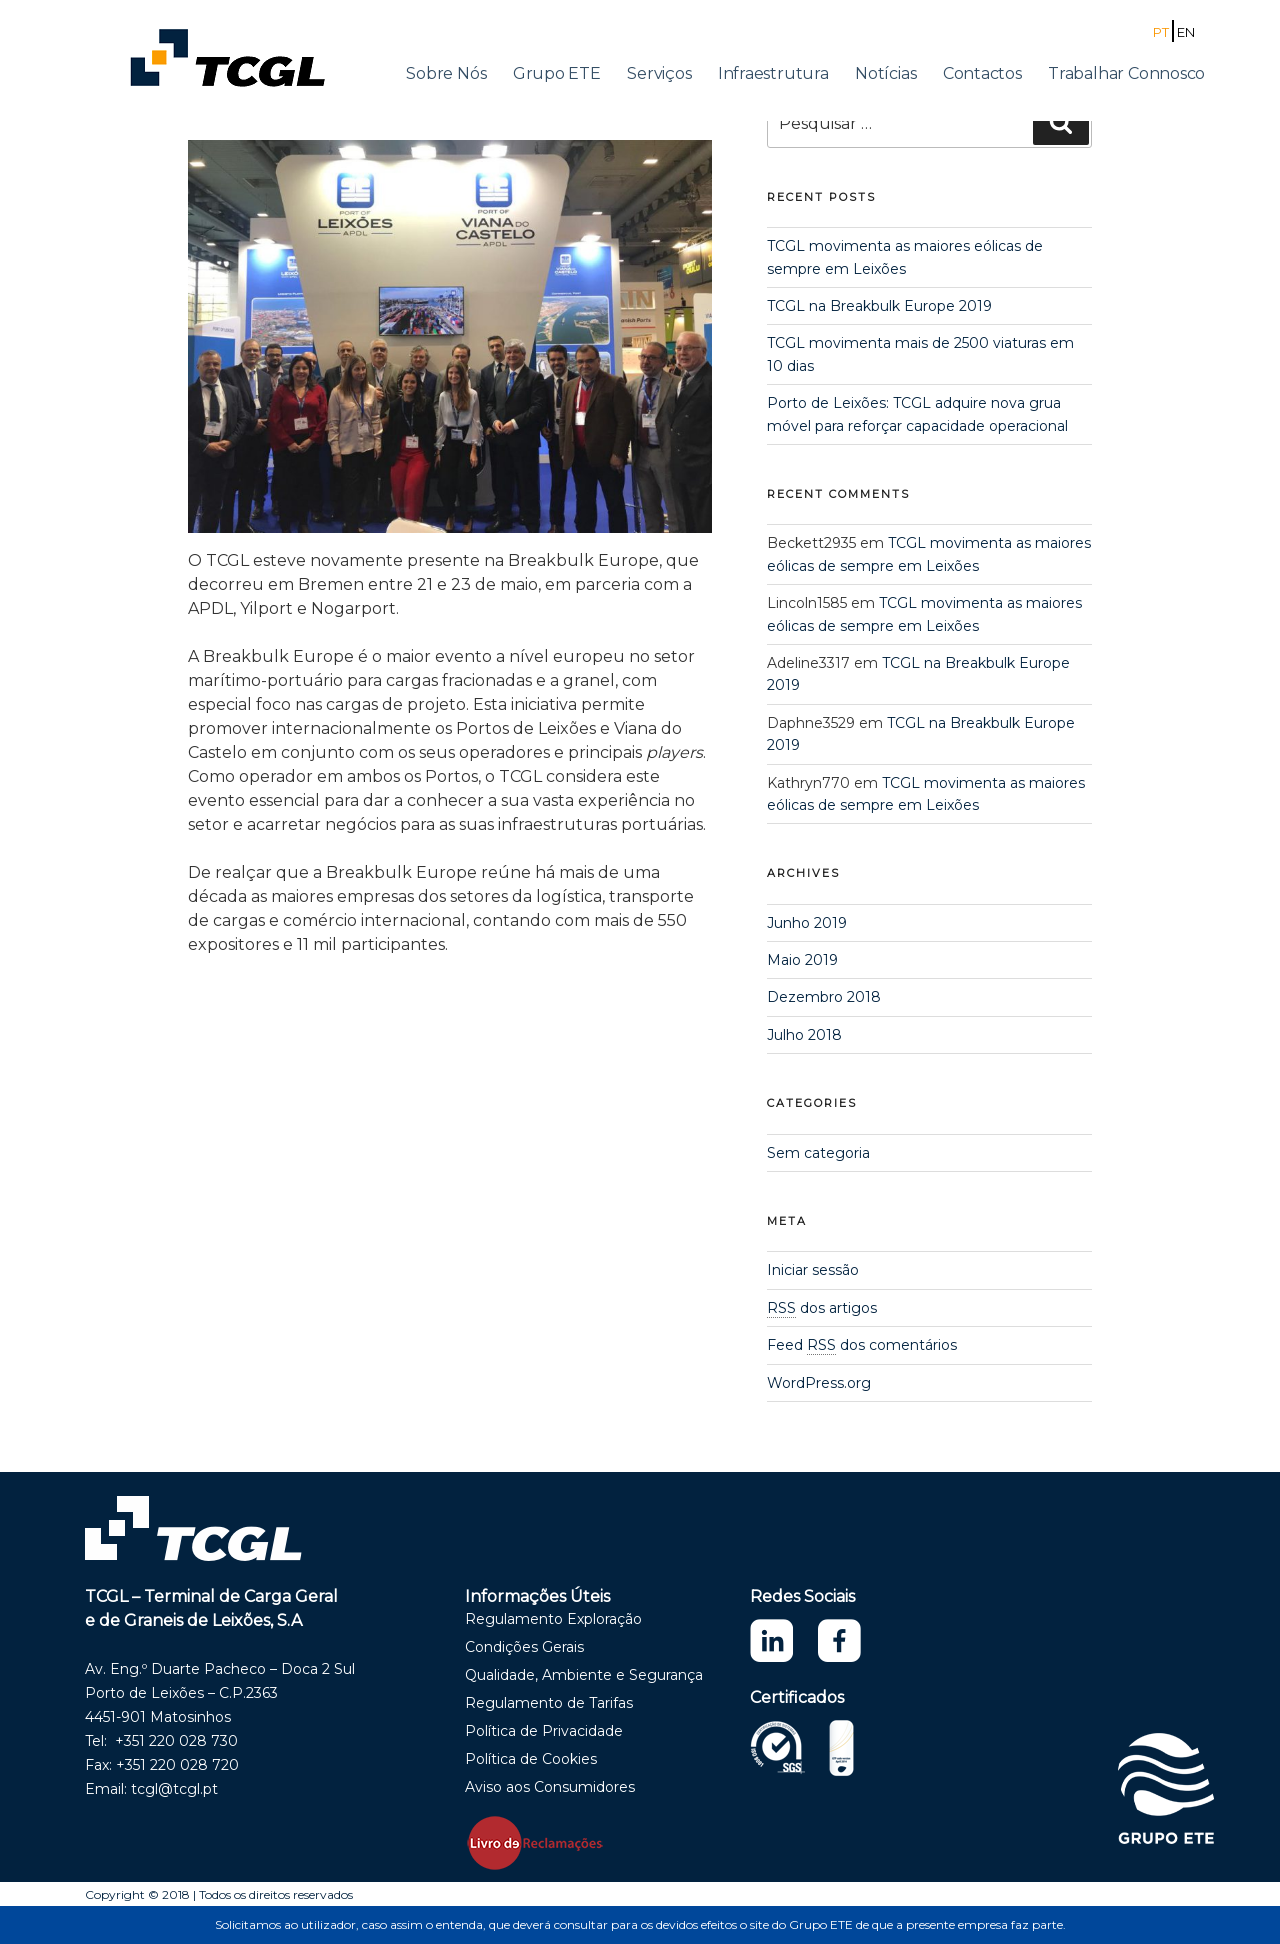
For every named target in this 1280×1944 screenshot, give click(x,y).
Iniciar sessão (813, 1270)
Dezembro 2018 (824, 997)
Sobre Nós (446, 73)
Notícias (885, 73)
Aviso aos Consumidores (550, 1787)
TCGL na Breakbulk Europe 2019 (879, 306)
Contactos (982, 73)
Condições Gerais (524, 1647)
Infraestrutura (773, 73)
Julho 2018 (804, 1035)
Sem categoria (818, 1153)
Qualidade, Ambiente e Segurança (584, 1675)
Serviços (659, 73)
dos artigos (822, 1308)
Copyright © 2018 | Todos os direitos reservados (219, 1894)
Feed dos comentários (862, 1345)
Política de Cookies (531, 1759)
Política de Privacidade (544, 1731)
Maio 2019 (802, 960)
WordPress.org (819, 1383)
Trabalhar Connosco (1126, 73)
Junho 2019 (807, 923)
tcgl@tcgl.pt (174, 1789)
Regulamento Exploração (553, 1619)
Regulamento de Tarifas (549, 1703)
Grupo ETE (557, 73)
